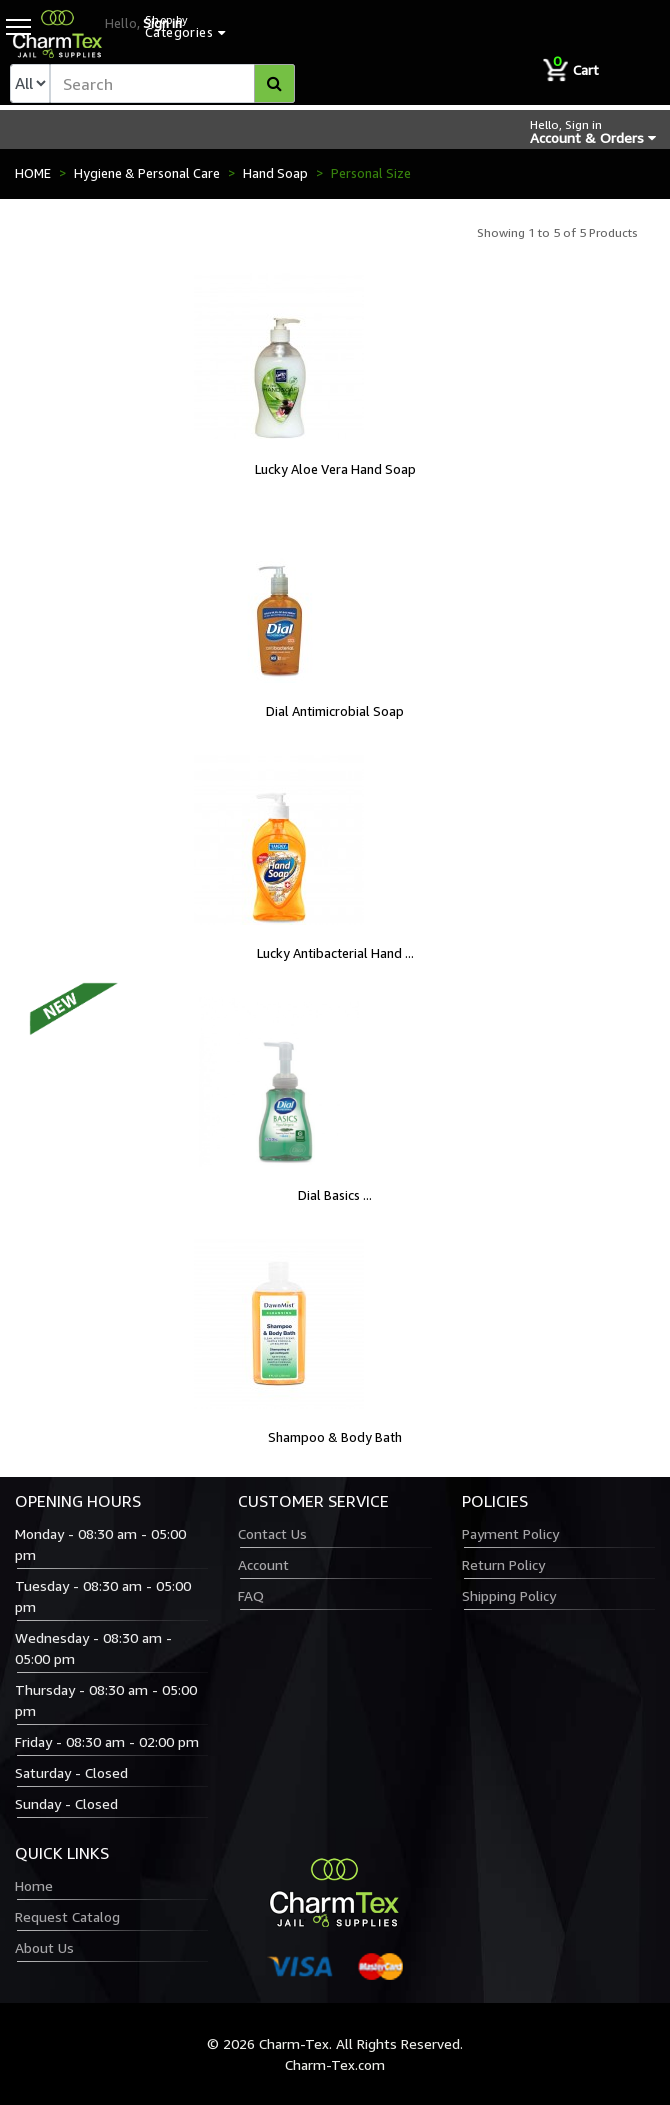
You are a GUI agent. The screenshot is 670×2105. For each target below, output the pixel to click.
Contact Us (272, 1533)
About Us (44, 1947)
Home (34, 1885)
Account (263, 1564)
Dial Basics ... (335, 1195)
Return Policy (503, 1564)
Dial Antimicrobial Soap (335, 711)
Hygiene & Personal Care (147, 173)
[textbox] (172, 83)
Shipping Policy (509, 1595)
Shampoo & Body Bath (335, 1437)
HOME (33, 173)
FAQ (251, 1595)
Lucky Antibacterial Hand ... (335, 953)
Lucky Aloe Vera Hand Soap (335, 469)
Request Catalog (67, 1916)
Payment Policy (510, 1533)
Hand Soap (275, 173)
